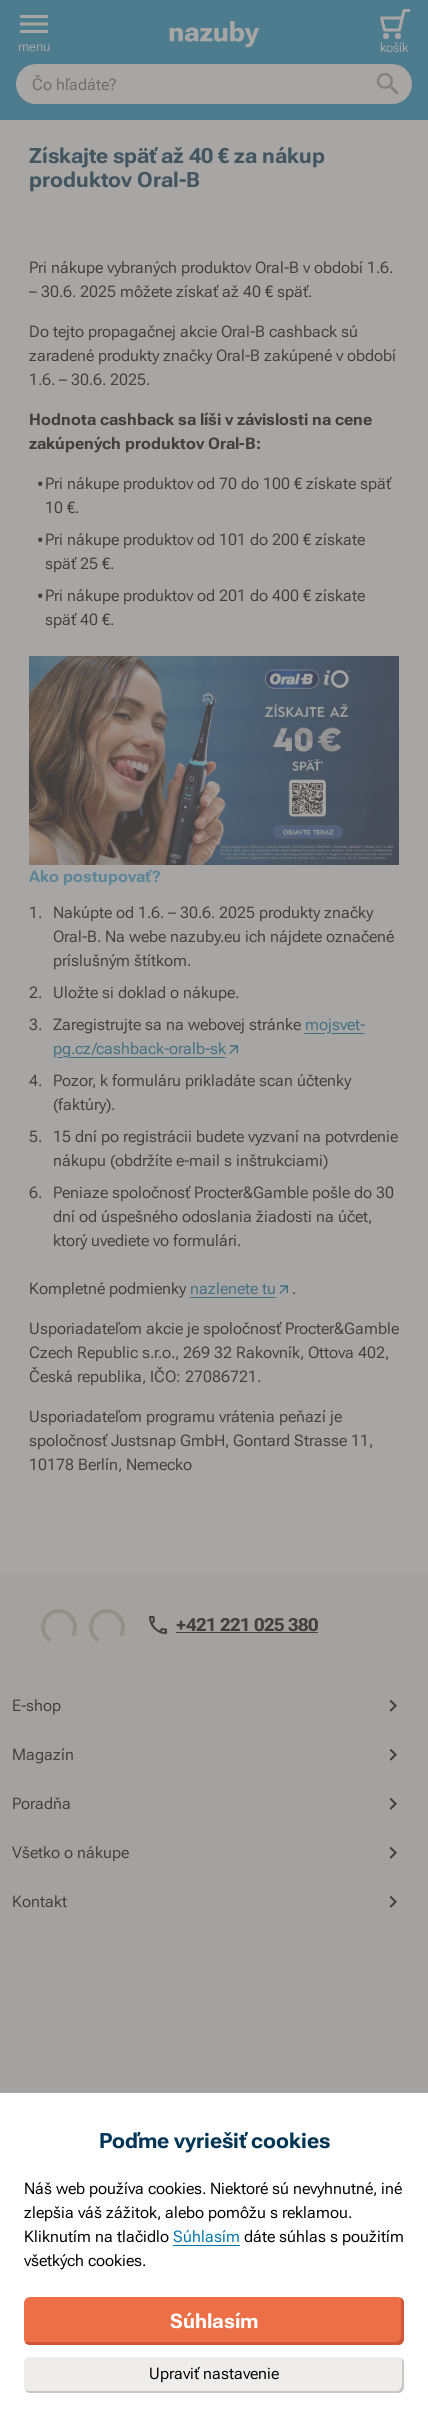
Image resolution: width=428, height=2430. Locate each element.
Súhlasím (206, 2236)
